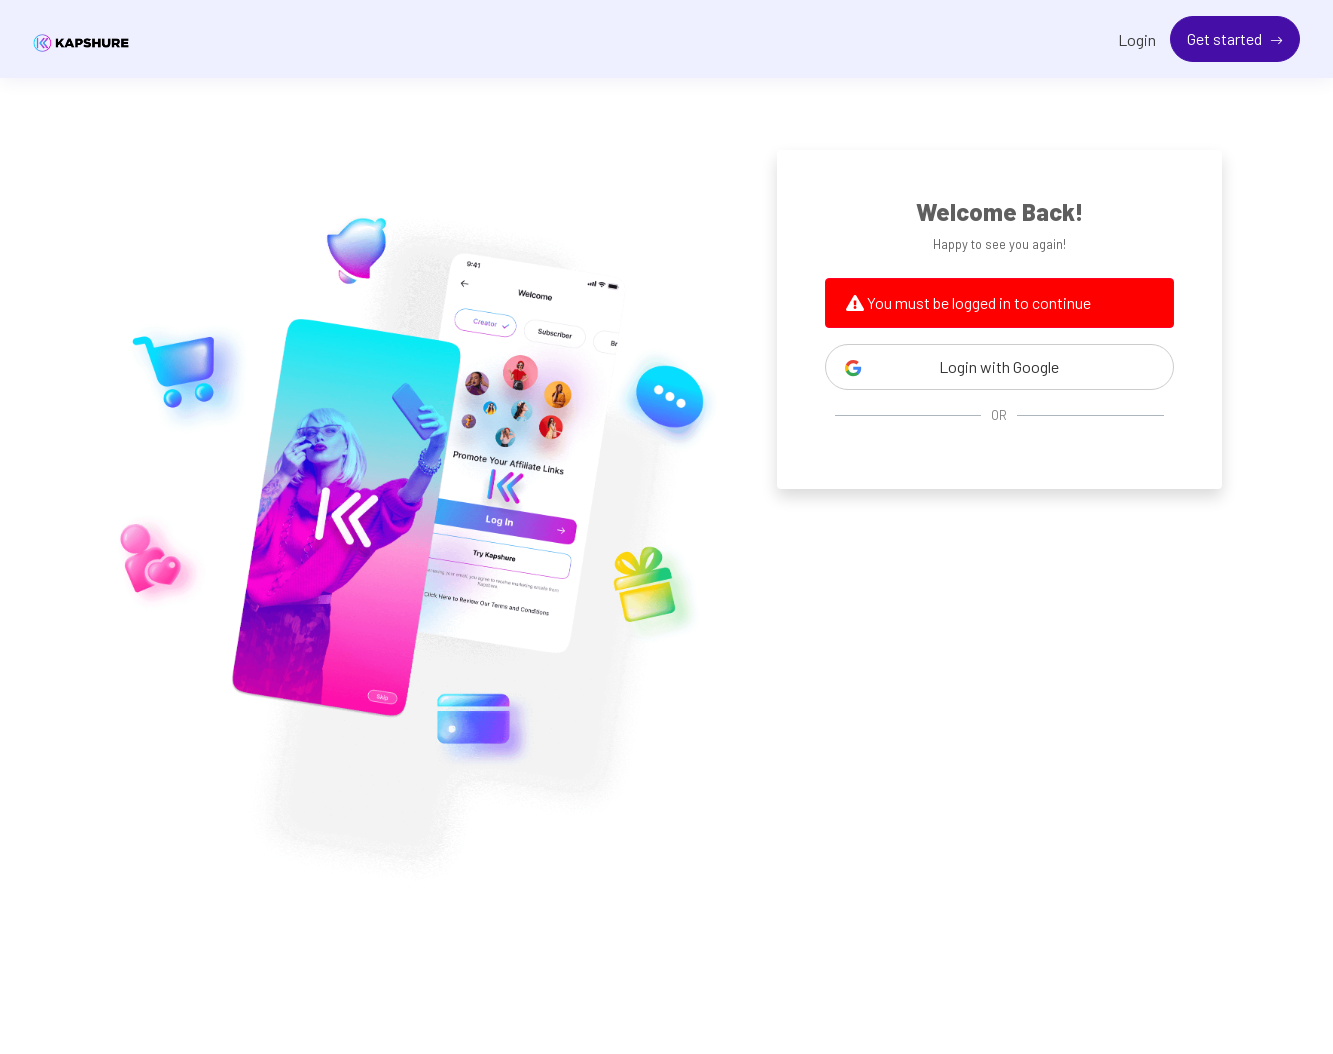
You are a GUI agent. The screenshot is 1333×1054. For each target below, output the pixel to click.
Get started (1226, 38)
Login (1137, 39)
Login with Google (952, 367)
